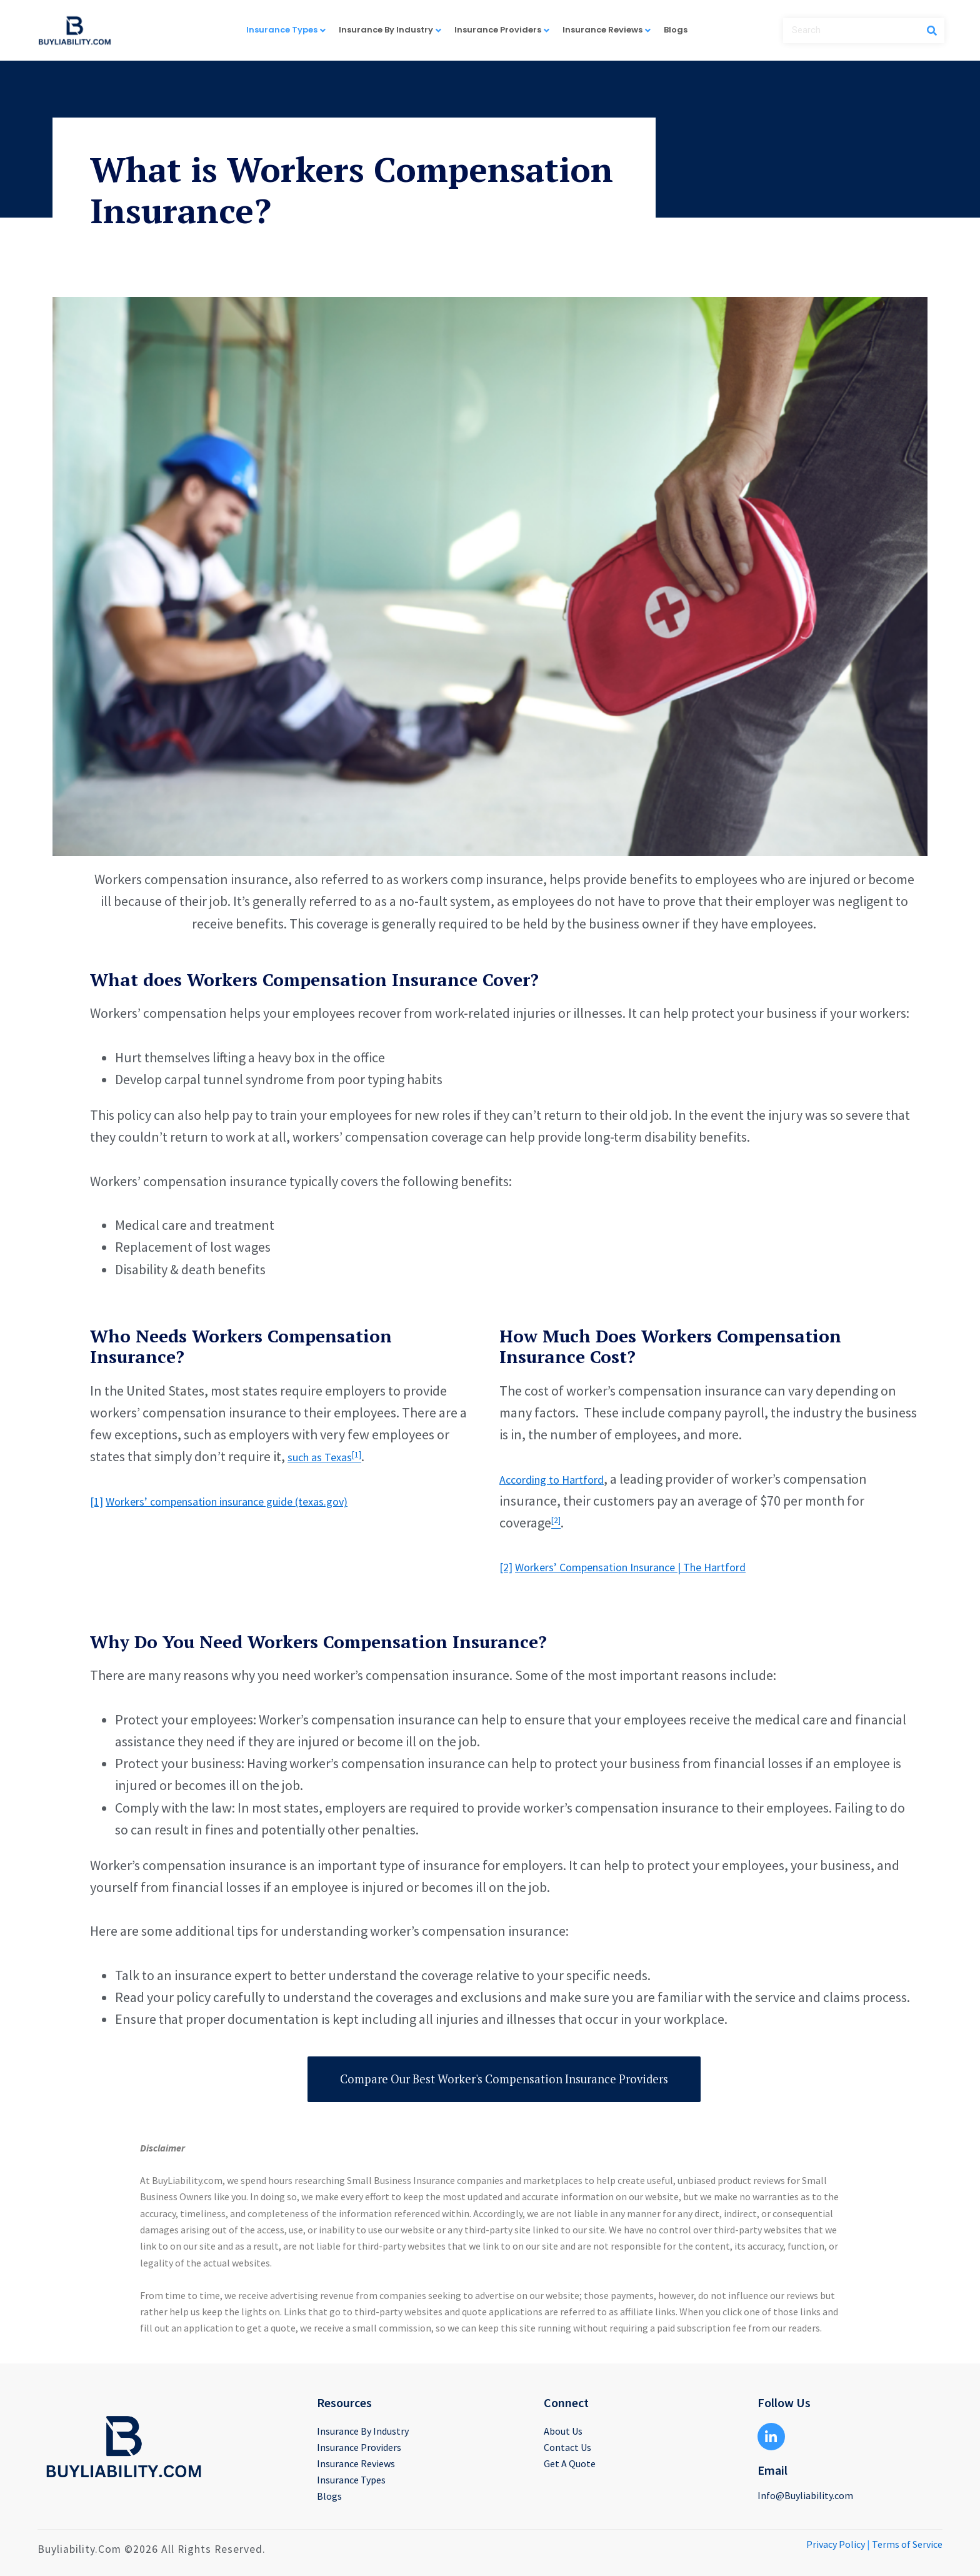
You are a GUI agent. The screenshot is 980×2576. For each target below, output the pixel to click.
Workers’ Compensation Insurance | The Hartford (659, 1566)
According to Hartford (562, 1478)
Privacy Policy (835, 2544)
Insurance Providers (508, 29)
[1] (98, 1500)
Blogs (676, 30)
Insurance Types (292, 29)
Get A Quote (570, 2463)
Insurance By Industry (396, 29)
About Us (563, 2431)
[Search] (931, 30)
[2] (507, 1566)
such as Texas (327, 1456)
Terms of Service (907, 2544)
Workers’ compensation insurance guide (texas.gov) (257, 1500)
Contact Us (567, 2447)
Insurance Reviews (613, 29)
